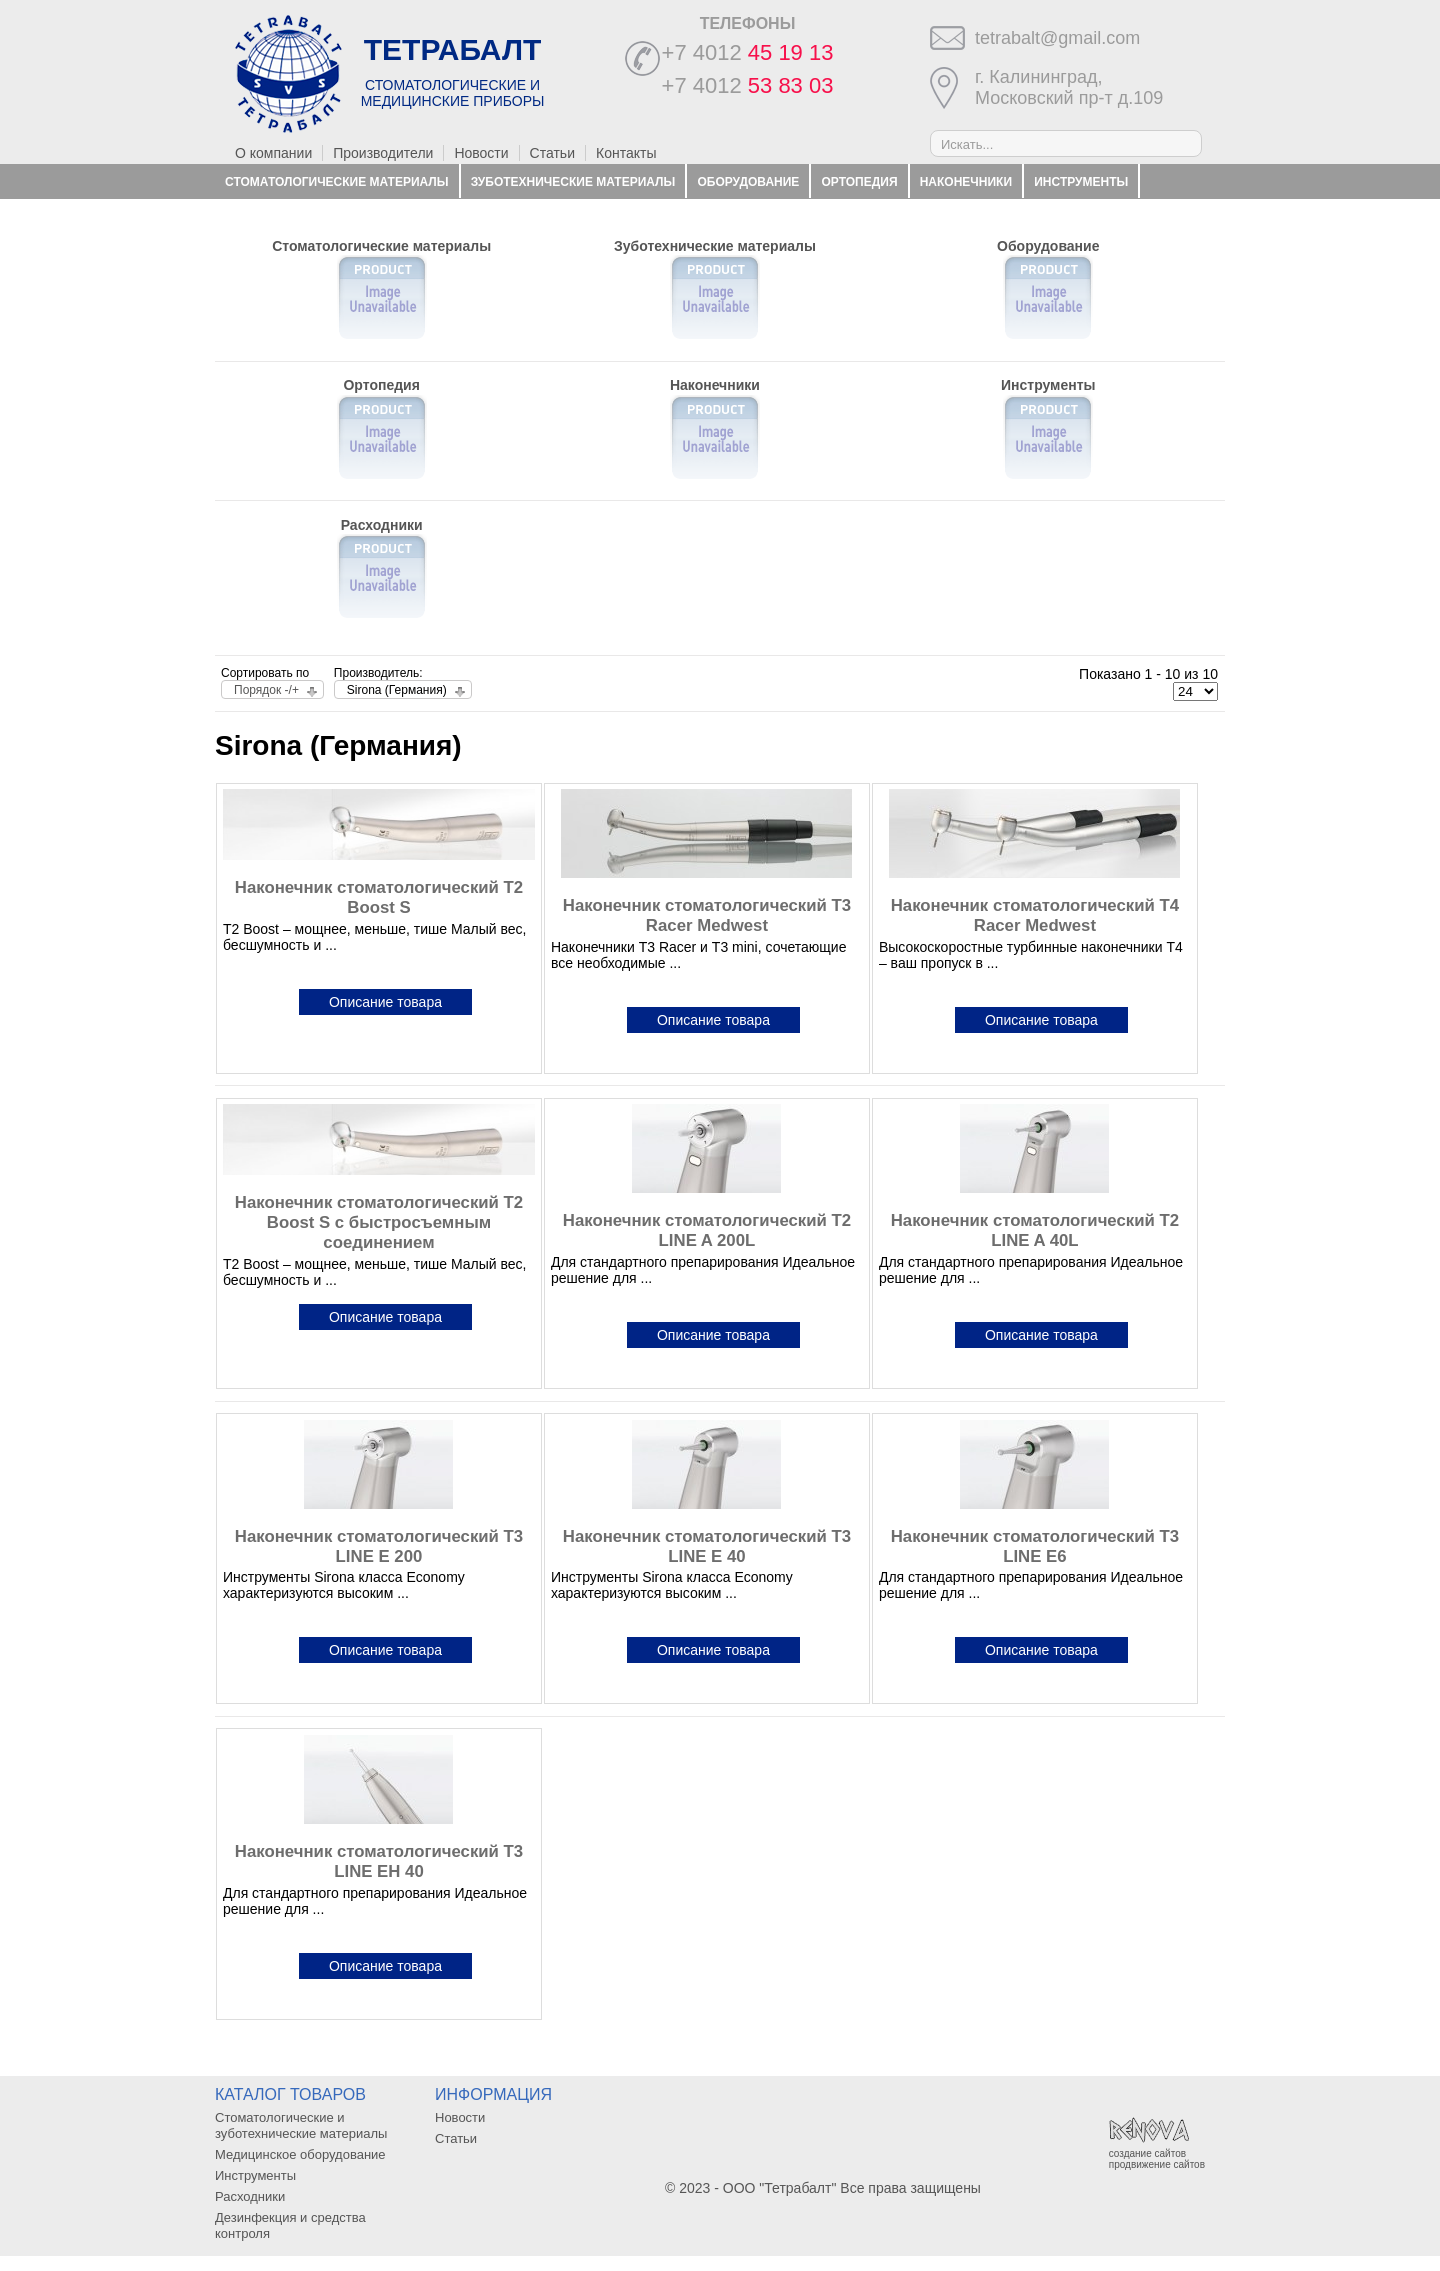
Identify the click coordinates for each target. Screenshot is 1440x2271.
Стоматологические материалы (336, 182)
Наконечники (966, 182)
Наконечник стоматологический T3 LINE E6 (1035, 1546)
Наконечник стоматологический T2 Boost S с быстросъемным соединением (379, 1222)
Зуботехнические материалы (573, 182)
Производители (383, 153)
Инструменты (1081, 182)
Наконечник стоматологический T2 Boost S (379, 897)
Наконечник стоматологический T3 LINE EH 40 (379, 1861)
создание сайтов (1147, 2153)
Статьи (552, 153)
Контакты (626, 153)
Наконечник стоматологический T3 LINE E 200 (379, 1546)
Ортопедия (860, 182)
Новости (481, 153)
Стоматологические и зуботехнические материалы (301, 2125)
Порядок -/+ (266, 690)
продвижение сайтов (1157, 2164)
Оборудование (748, 182)
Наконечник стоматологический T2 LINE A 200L (707, 1230)
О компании (273, 153)
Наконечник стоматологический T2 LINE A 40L (1035, 1230)
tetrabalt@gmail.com (1057, 38)
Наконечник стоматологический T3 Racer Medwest (707, 915)
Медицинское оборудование (300, 2154)
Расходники (266, 216)
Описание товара (385, 1002)
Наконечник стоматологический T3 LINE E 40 (707, 1546)
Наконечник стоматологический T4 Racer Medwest (1035, 915)
